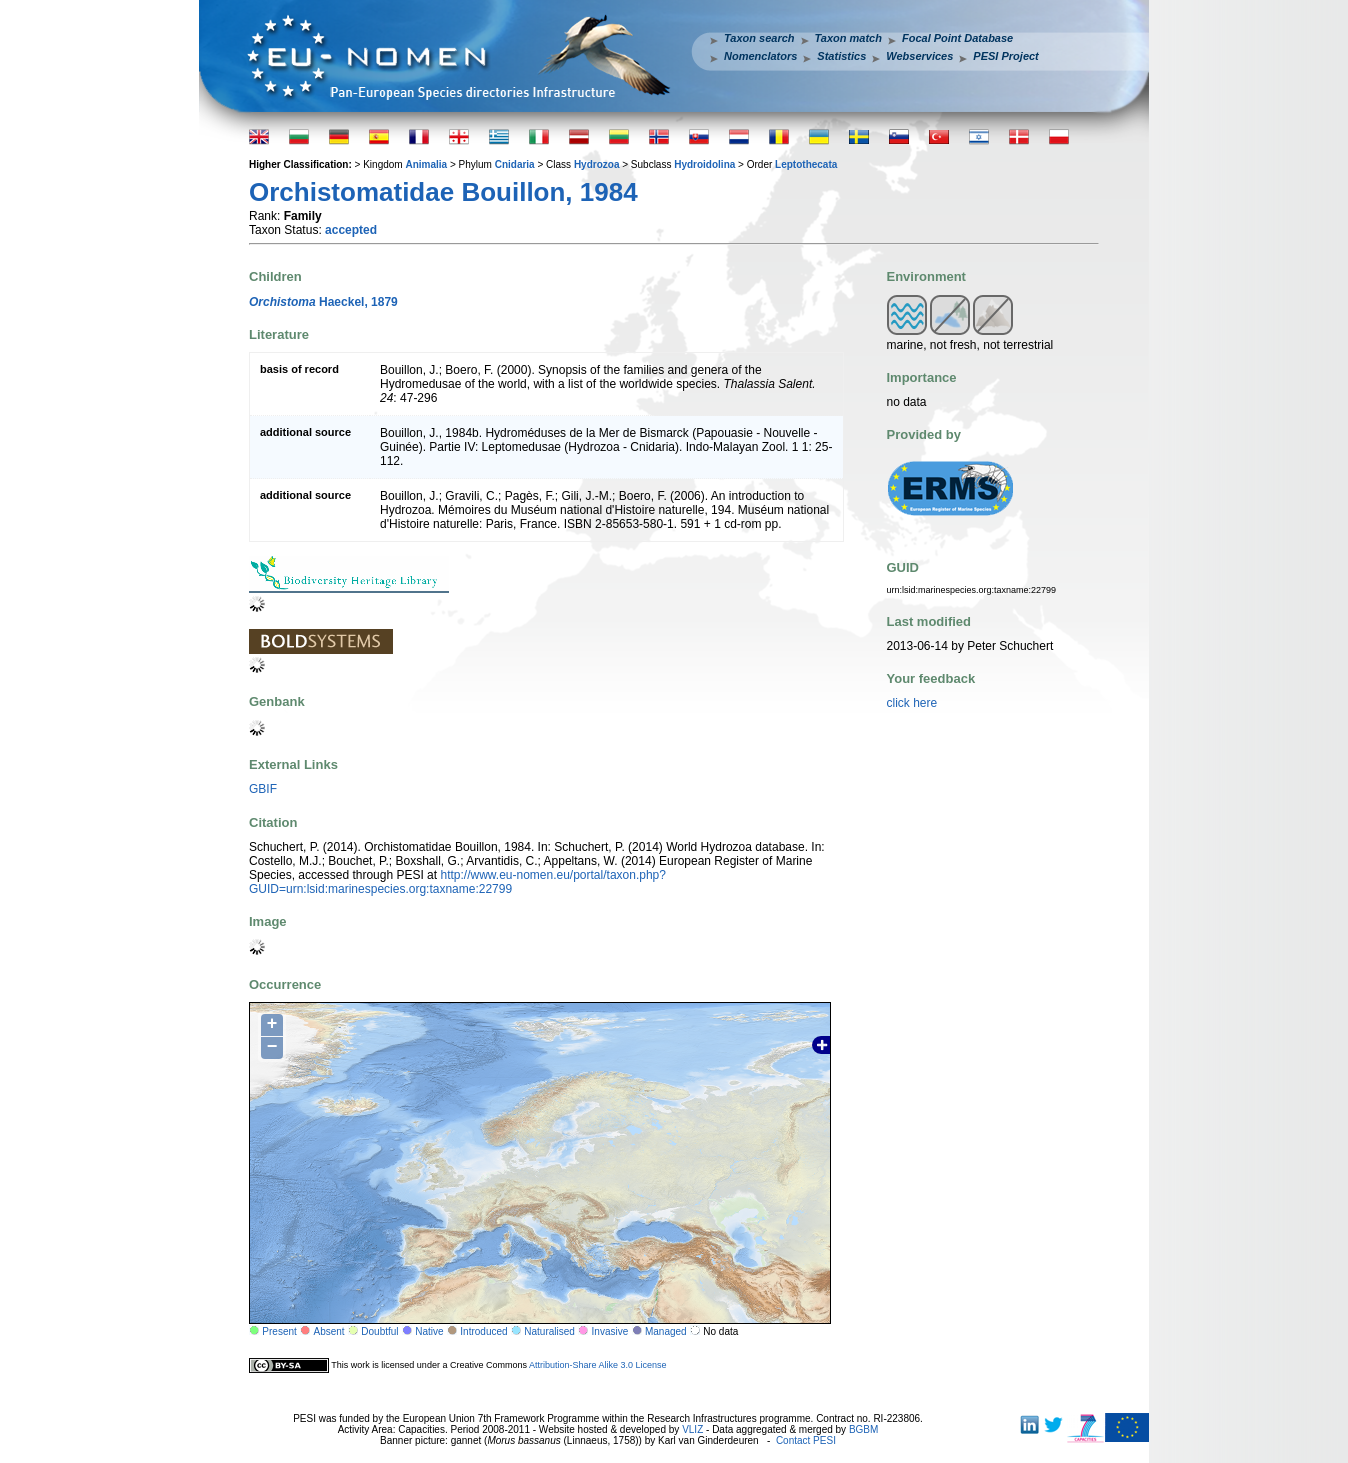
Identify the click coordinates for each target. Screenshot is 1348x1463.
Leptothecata (806, 164)
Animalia (426, 164)
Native (429, 1331)
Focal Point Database (957, 38)
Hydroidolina (704, 164)
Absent (329, 1331)
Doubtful (379, 1331)
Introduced (483, 1331)
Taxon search (759, 38)
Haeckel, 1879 (323, 302)
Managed (666, 1331)
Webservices (919, 56)
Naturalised (549, 1331)
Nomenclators (760, 56)
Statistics (841, 56)
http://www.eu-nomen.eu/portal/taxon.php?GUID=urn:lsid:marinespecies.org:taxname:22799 (457, 882)
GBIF (263, 789)
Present (279, 1331)
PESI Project (1005, 56)
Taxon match (848, 38)
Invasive (610, 1331)
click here (912, 703)
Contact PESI (806, 1440)
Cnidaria (515, 164)
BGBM (863, 1429)
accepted (351, 230)
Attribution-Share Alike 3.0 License (598, 1365)
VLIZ (692, 1429)
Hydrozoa (597, 164)
